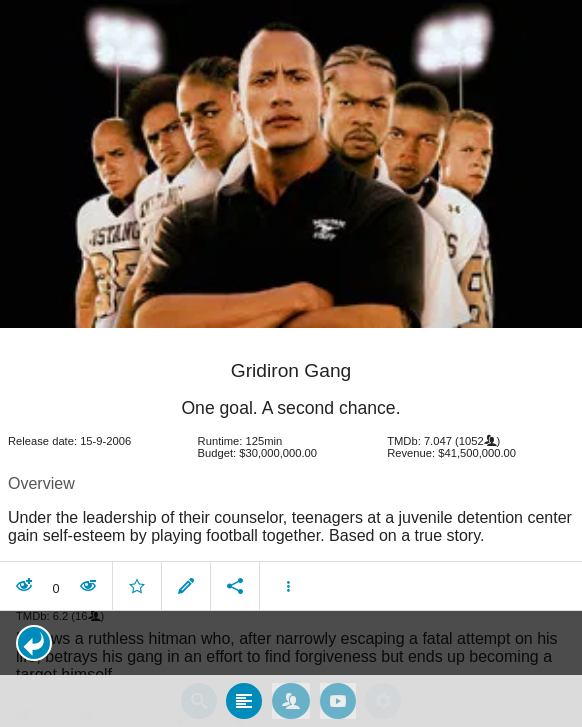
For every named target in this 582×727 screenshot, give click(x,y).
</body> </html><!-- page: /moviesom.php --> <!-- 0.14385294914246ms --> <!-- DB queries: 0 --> (291, 363)
